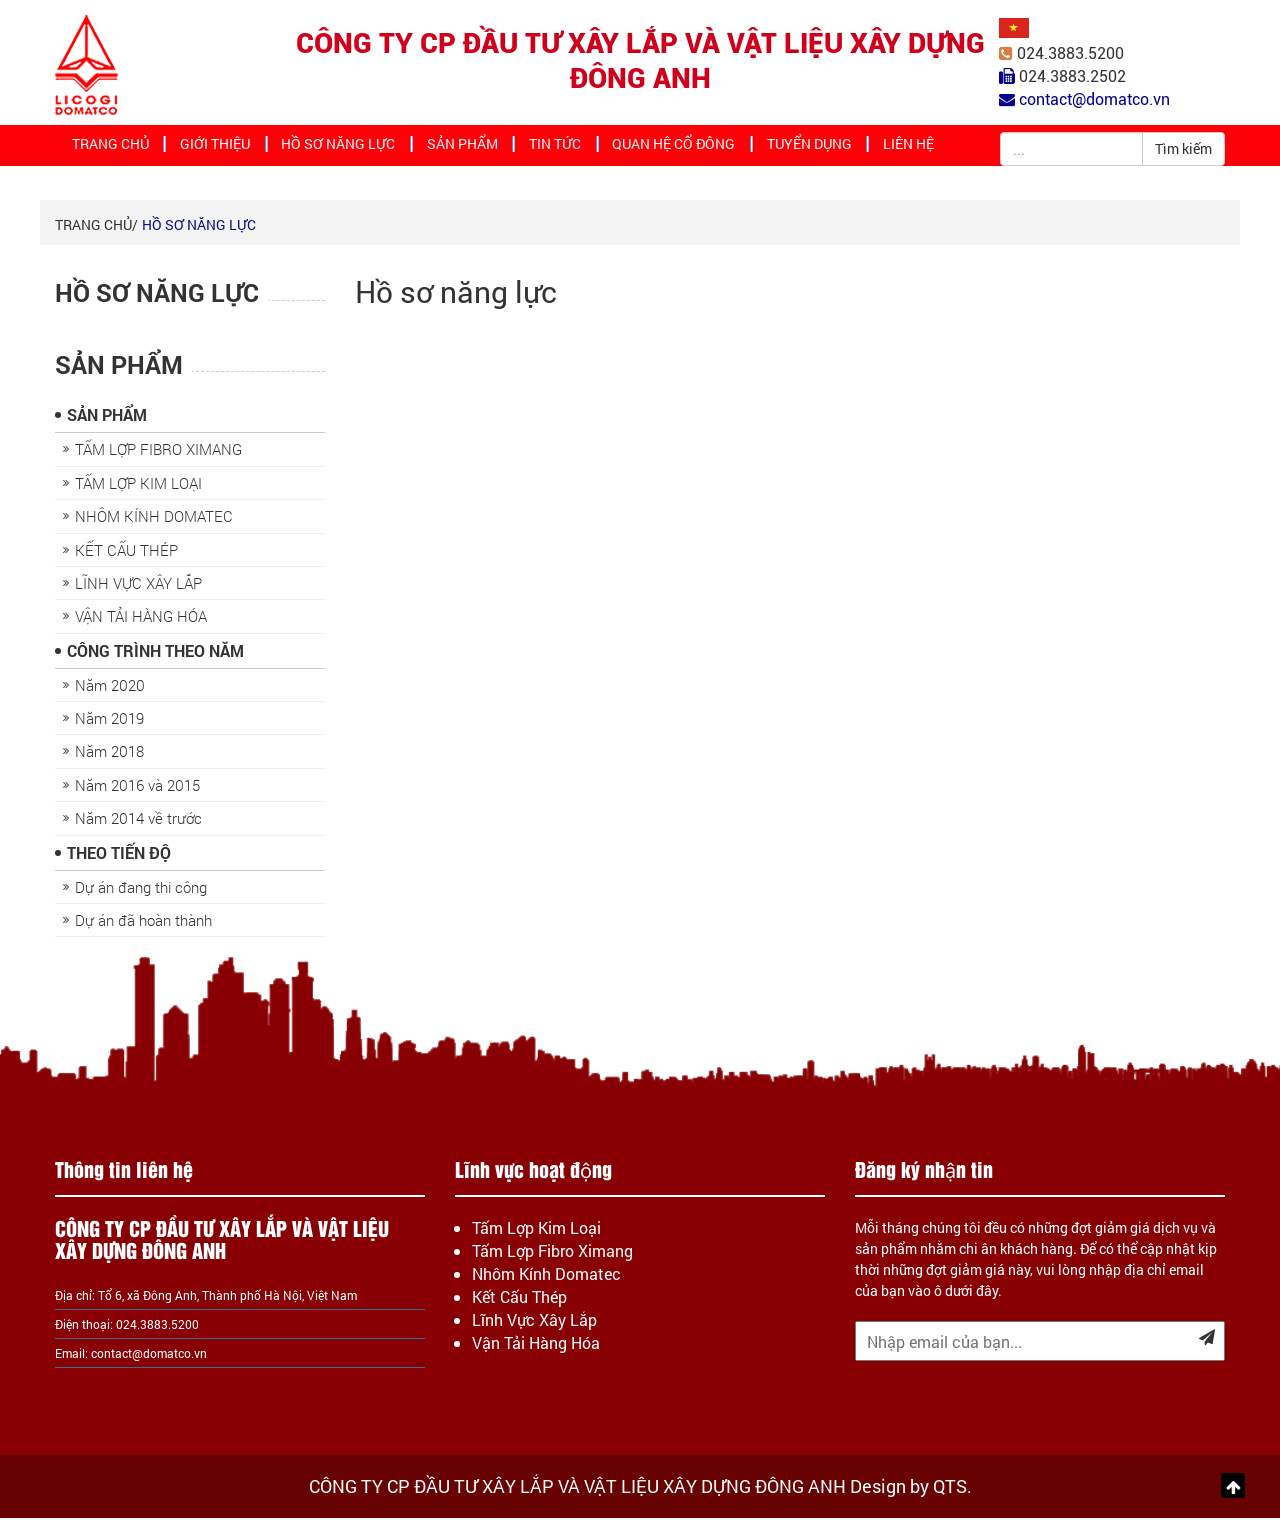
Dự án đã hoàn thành (143, 925)
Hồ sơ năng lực (340, 148)
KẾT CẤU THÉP (126, 555)
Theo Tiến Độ (119, 857)
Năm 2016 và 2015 (137, 790)
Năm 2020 (110, 690)
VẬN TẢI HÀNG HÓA (141, 621)
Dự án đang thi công (141, 892)
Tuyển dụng (803, 148)
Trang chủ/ (96, 229)
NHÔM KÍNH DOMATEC (154, 521)
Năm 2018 (109, 756)
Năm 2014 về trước (138, 823)
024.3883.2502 (1072, 76)
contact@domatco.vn (149, 1358)
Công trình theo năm (155, 655)
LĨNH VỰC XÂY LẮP (138, 588)
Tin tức (552, 148)
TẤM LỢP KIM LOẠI (138, 488)
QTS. (952, 1491)
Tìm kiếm (1183, 148)
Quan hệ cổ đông (670, 148)
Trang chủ (114, 148)
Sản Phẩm (460, 148)
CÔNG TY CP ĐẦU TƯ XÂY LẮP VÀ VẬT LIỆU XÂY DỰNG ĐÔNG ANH (640, 61)
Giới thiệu (219, 148)
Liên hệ (904, 148)
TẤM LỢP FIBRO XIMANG (158, 454)
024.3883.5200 (1070, 53)
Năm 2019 (109, 723)
